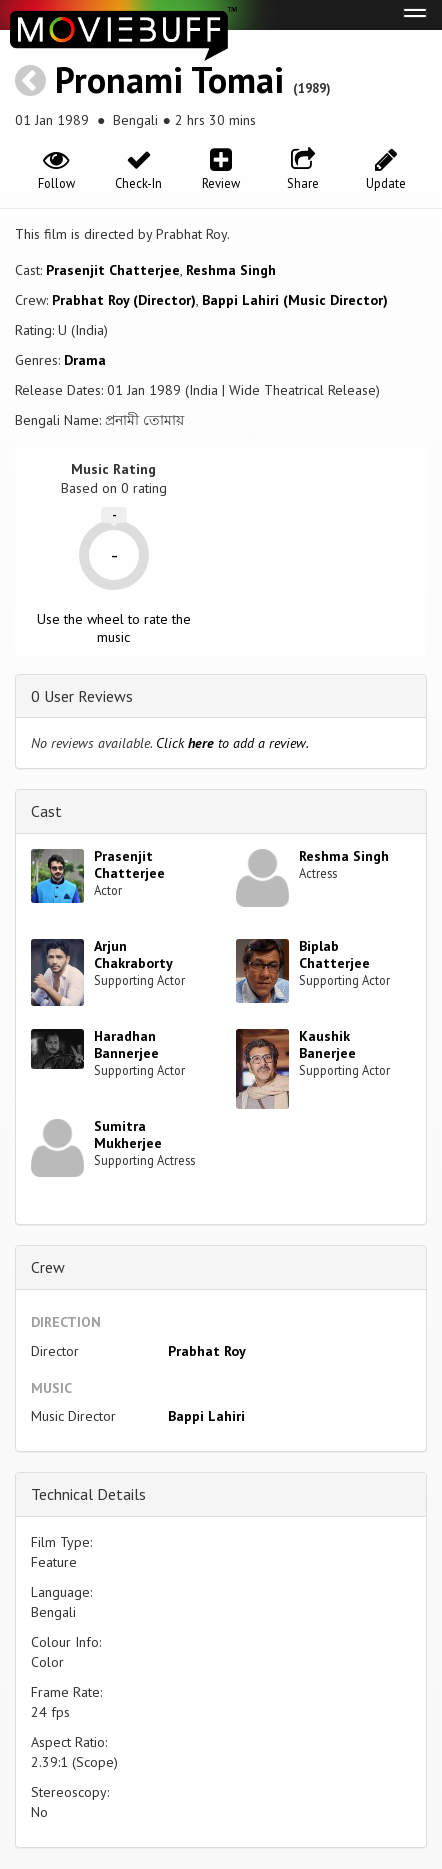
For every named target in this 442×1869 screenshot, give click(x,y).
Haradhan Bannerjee (126, 1044)
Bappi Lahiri (206, 1416)
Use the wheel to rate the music (114, 628)
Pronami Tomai (169, 79)
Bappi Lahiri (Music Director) (295, 300)
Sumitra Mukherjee (128, 1134)
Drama (85, 360)
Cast (46, 811)
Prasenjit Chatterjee (113, 270)
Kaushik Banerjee (327, 1044)
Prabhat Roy (207, 1351)
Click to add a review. (232, 743)
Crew (48, 1267)
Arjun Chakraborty (133, 954)
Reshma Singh (231, 270)
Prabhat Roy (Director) (124, 300)
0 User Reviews (82, 696)
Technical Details (88, 1494)
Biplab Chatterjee (334, 954)
